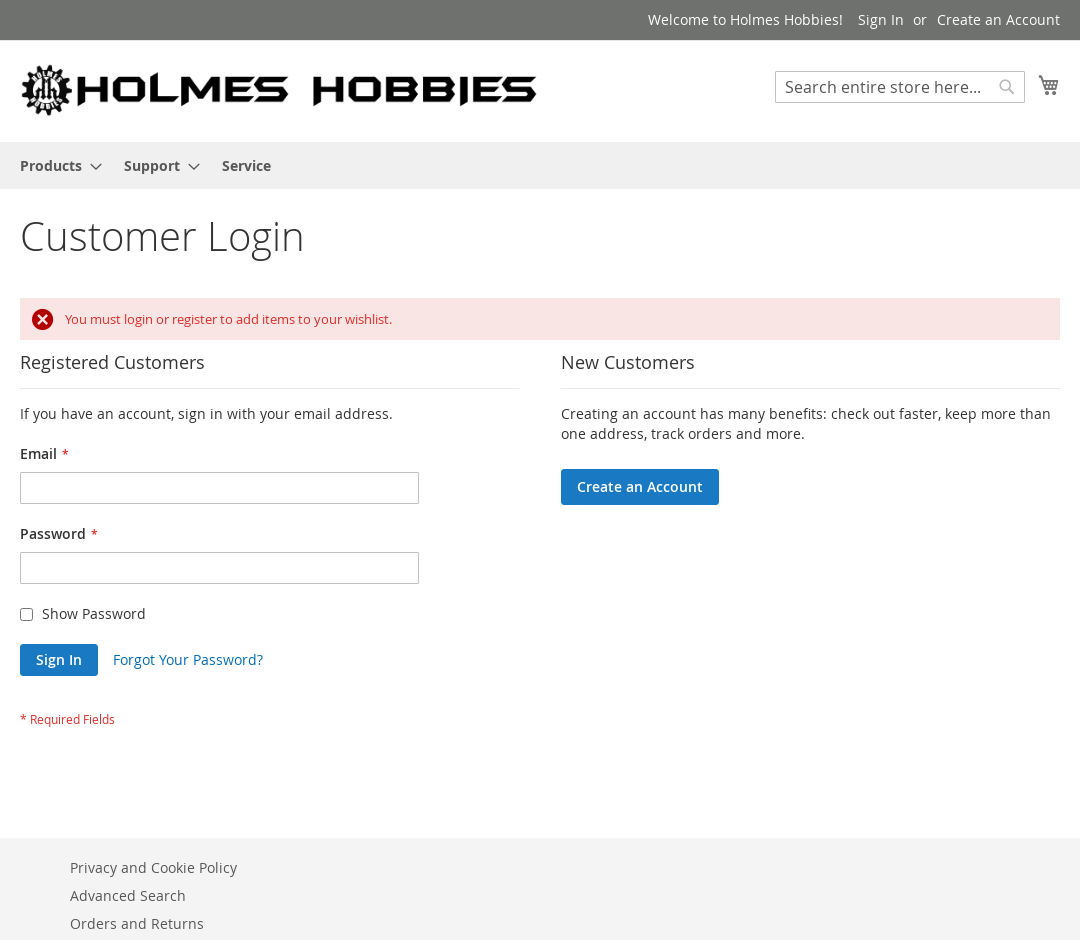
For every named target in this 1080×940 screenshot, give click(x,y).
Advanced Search (128, 895)
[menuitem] (55, 165)
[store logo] (280, 90)
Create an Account (998, 19)
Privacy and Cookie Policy (153, 867)
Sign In (881, 19)
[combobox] (900, 87)
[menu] (540, 165)
